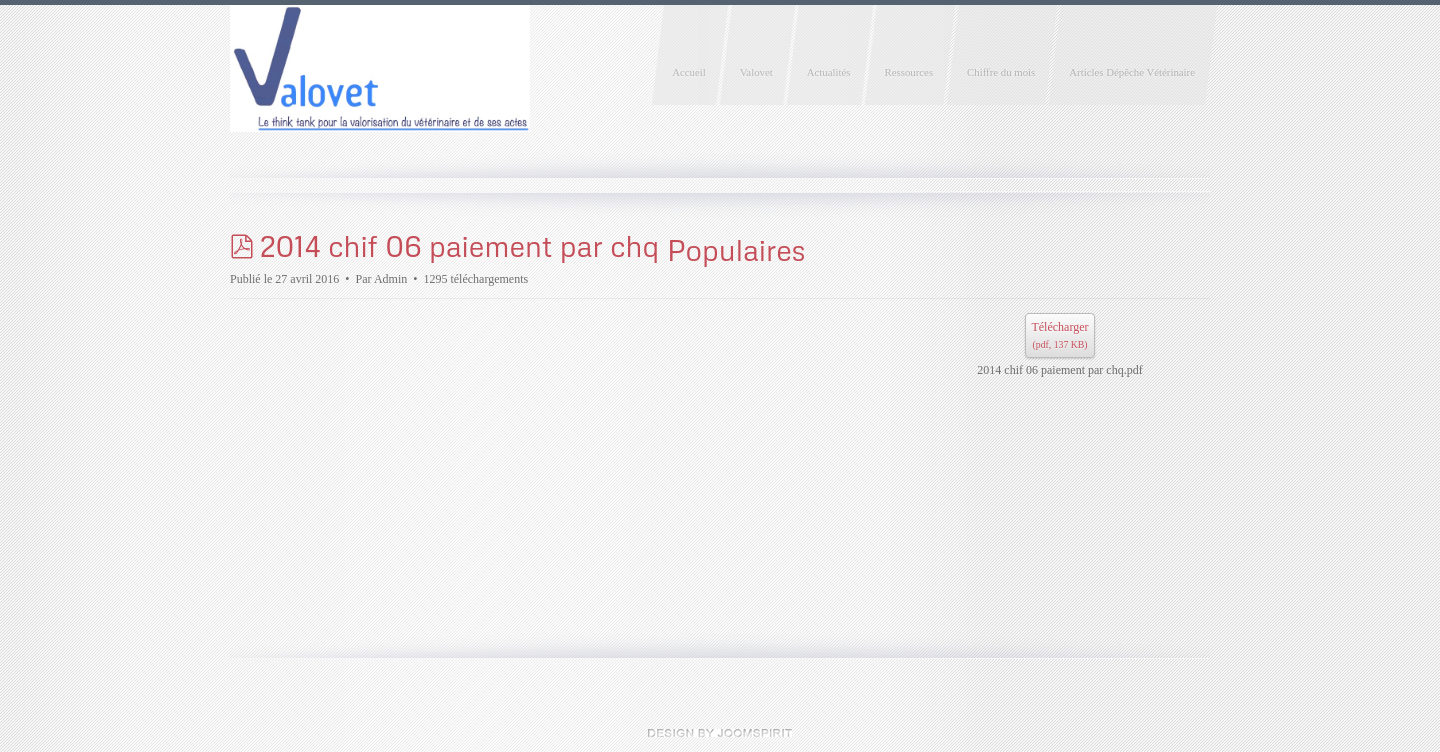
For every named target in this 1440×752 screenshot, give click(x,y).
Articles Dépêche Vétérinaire (1132, 72)
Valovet (756, 72)
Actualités (829, 72)
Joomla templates (720, 733)
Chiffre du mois (1001, 72)
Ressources (909, 72)
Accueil (689, 72)
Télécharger (1059, 337)
